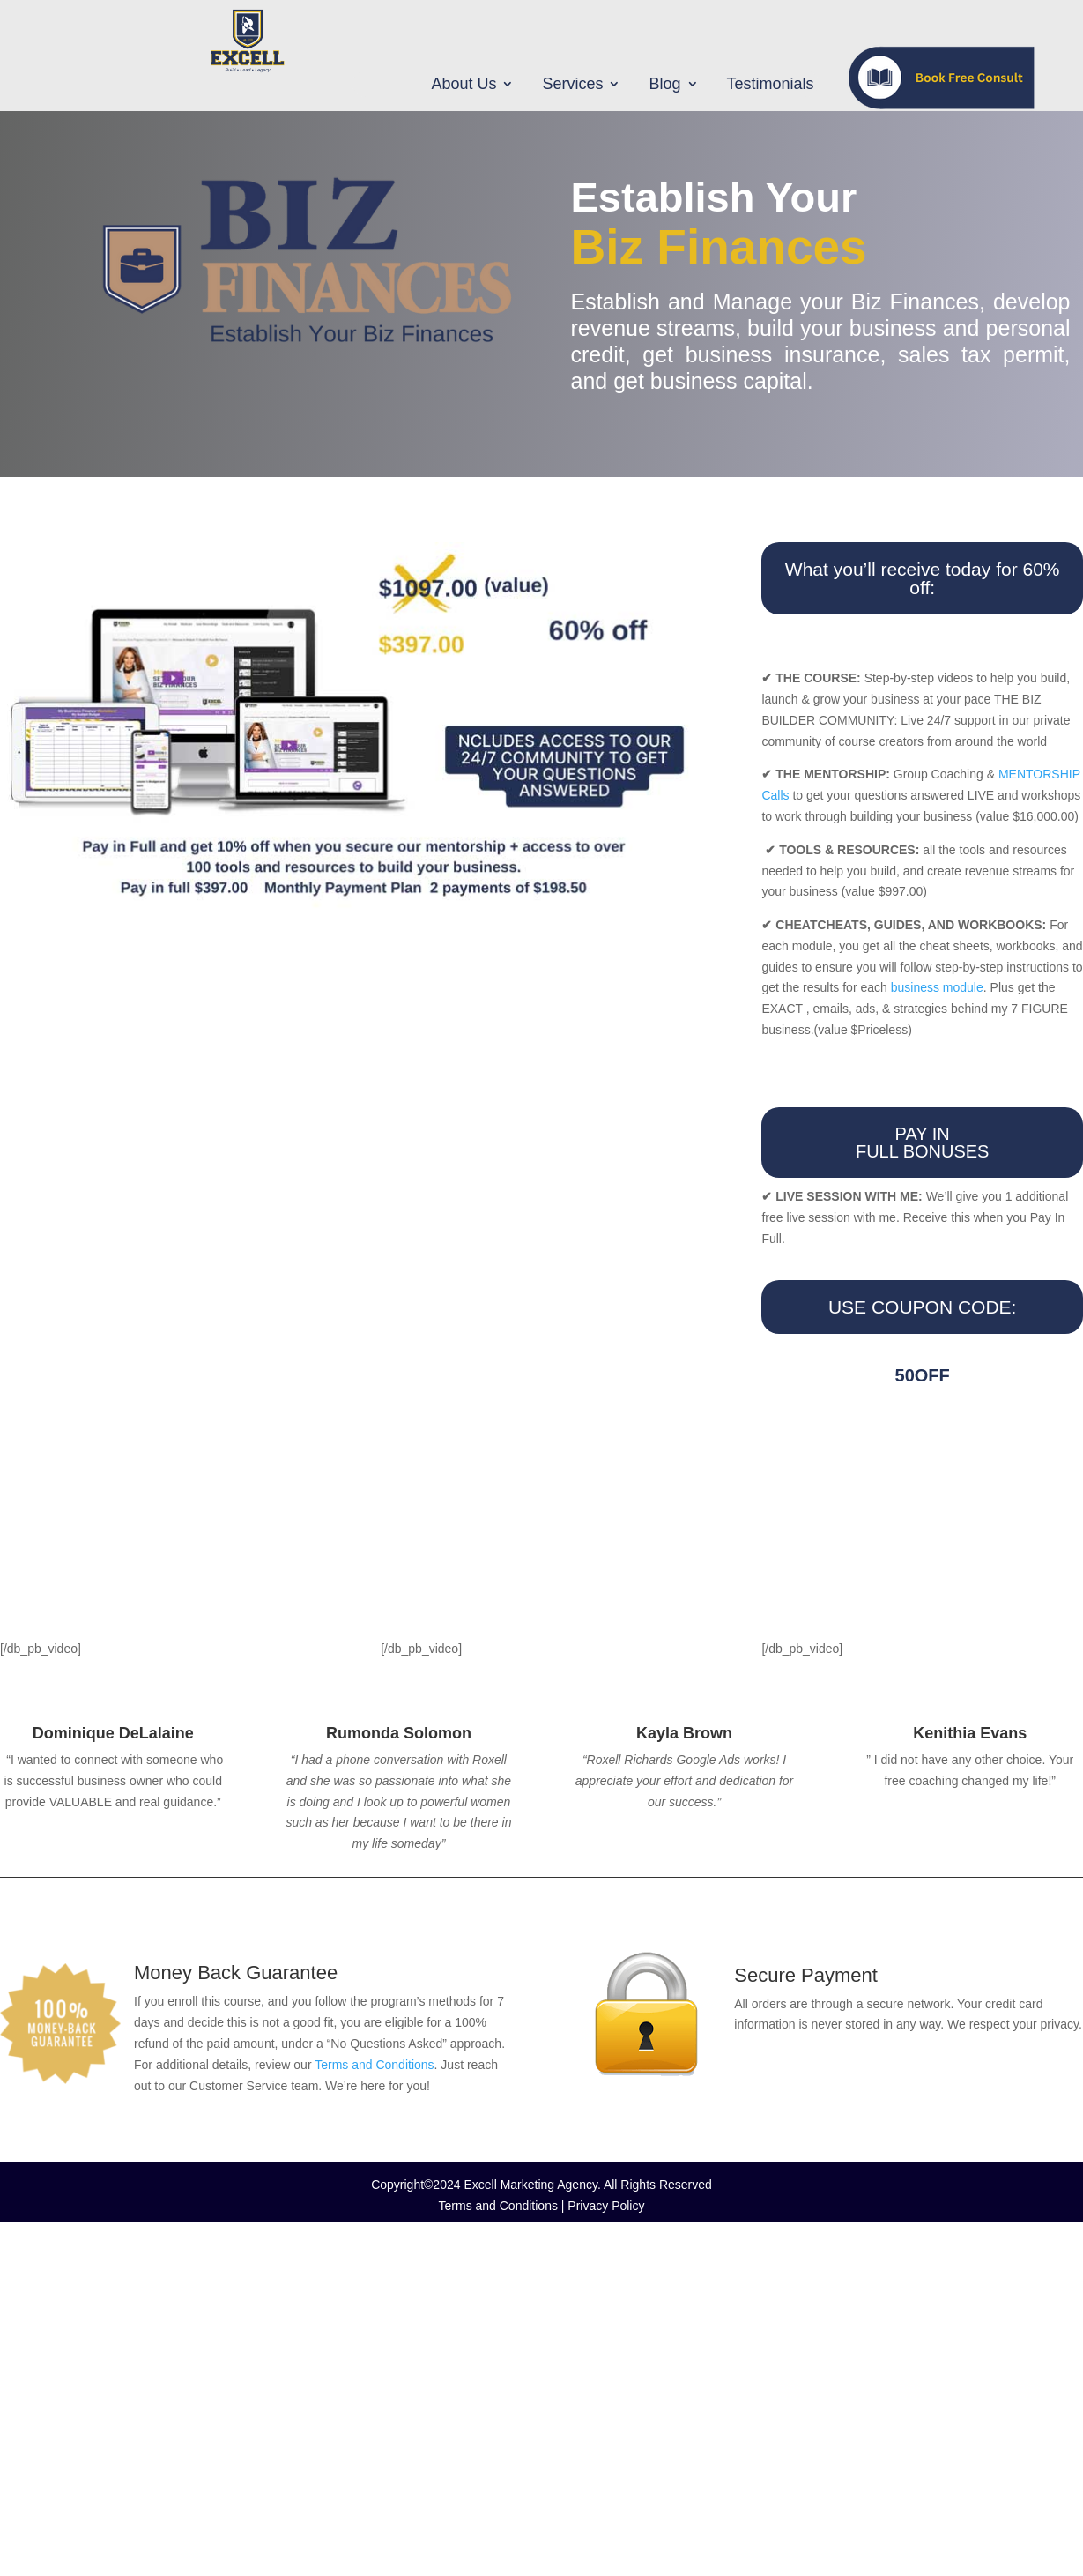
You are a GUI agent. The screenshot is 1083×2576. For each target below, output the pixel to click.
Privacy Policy (605, 2206)
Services (572, 85)
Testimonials (770, 85)
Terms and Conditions (374, 2065)
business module (937, 987)
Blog (664, 85)
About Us (463, 85)
